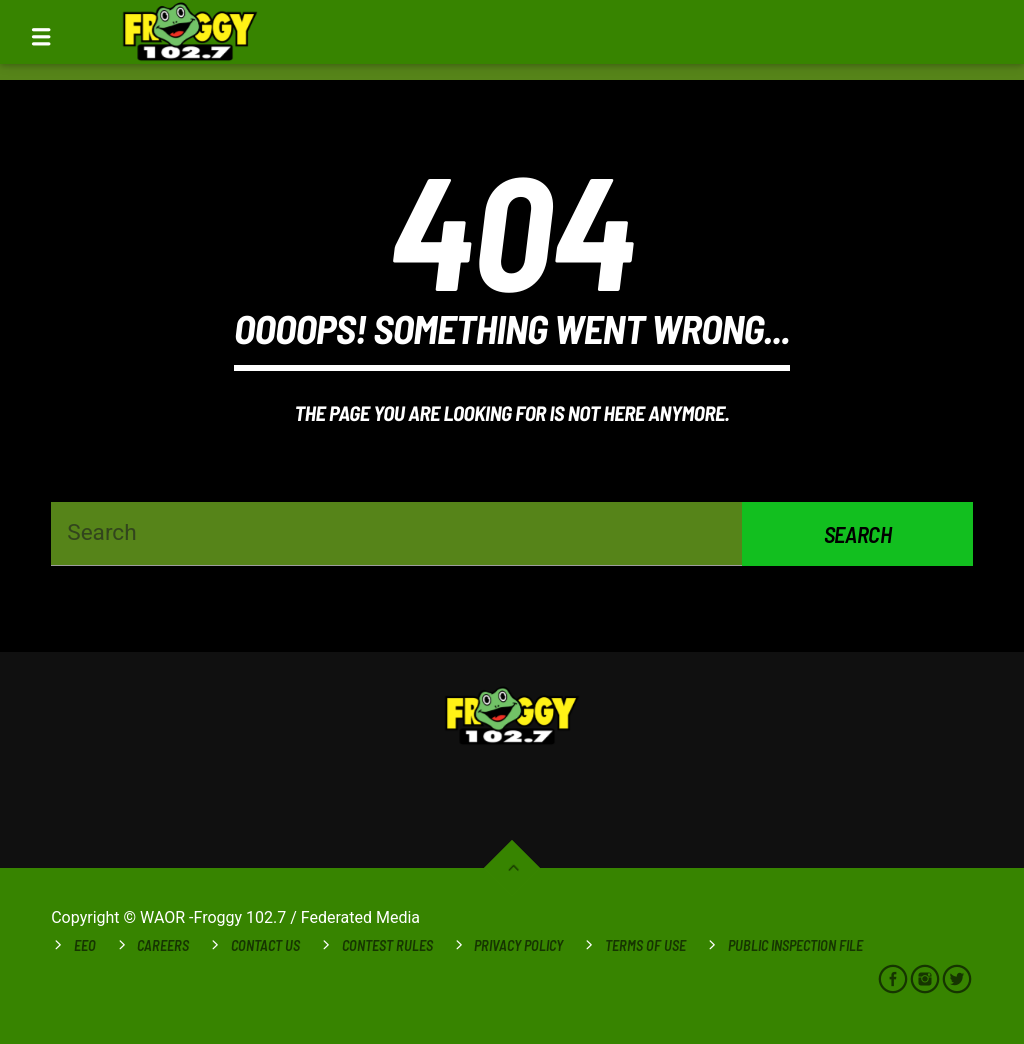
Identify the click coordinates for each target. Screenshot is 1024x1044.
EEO (85, 945)
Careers (163, 945)
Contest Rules (387, 945)
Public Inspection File (795, 945)
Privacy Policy (518, 945)
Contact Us (265, 945)
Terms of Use (645, 945)
